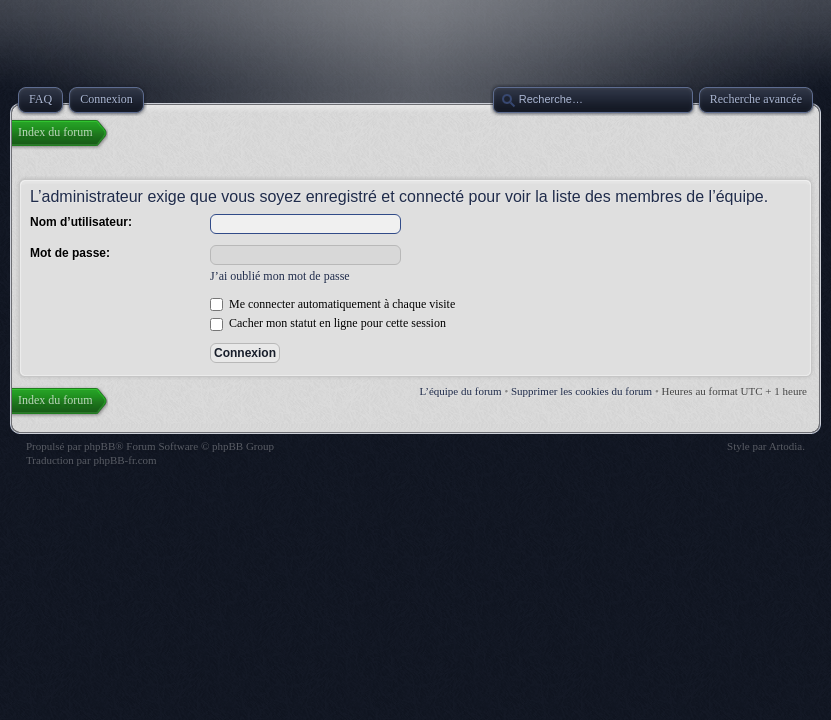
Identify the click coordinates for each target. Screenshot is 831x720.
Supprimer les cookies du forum (581, 391)
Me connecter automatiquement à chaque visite (332, 304)
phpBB (99, 446)
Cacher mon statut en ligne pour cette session (328, 323)
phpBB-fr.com (124, 460)
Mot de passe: (70, 253)
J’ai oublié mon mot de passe (280, 276)
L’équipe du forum (461, 391)
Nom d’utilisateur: (81, 222)
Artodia (786, 446)
